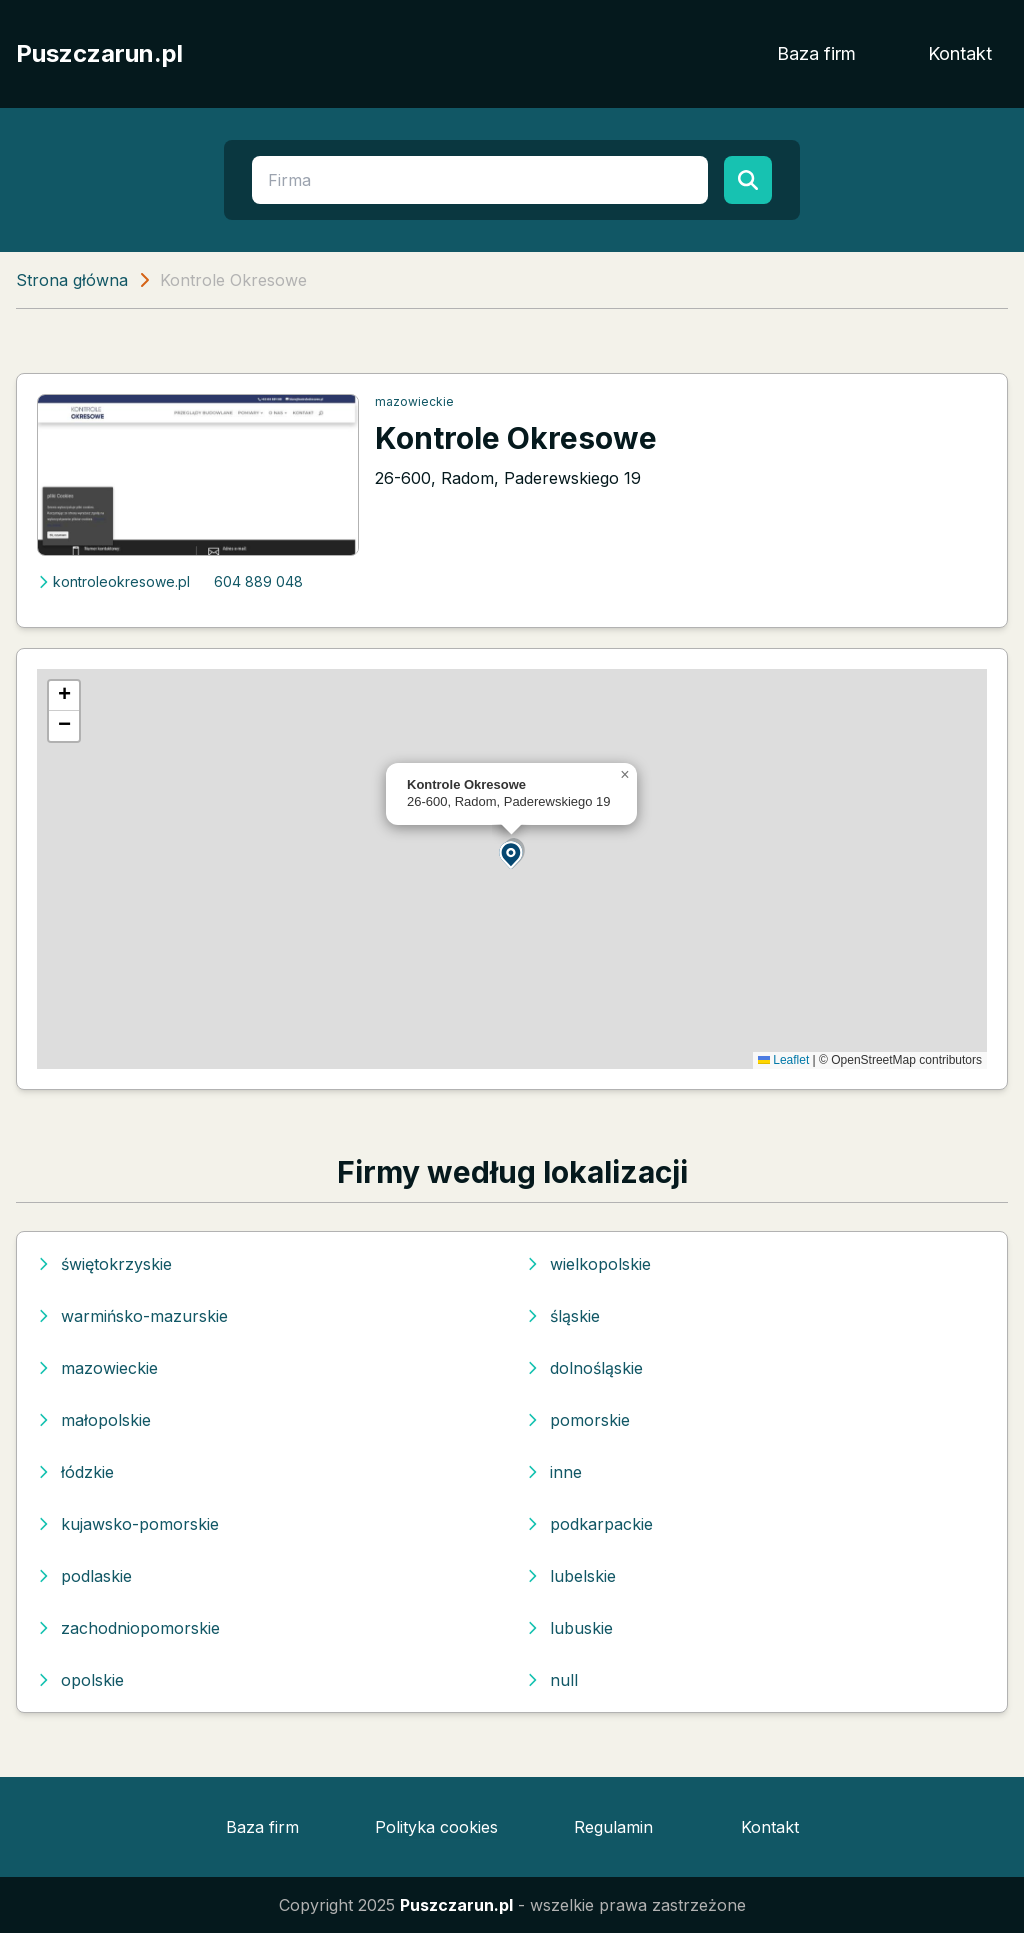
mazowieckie (414, 401)
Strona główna (72, 280)
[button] (512, 853)
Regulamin (613, 1827)
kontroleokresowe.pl (113, 581)
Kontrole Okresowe (516, 438)
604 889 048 (258, 581)
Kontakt (960, 53)
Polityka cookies (436, 1827)
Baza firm (816, 53)
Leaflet (783, 1060)
